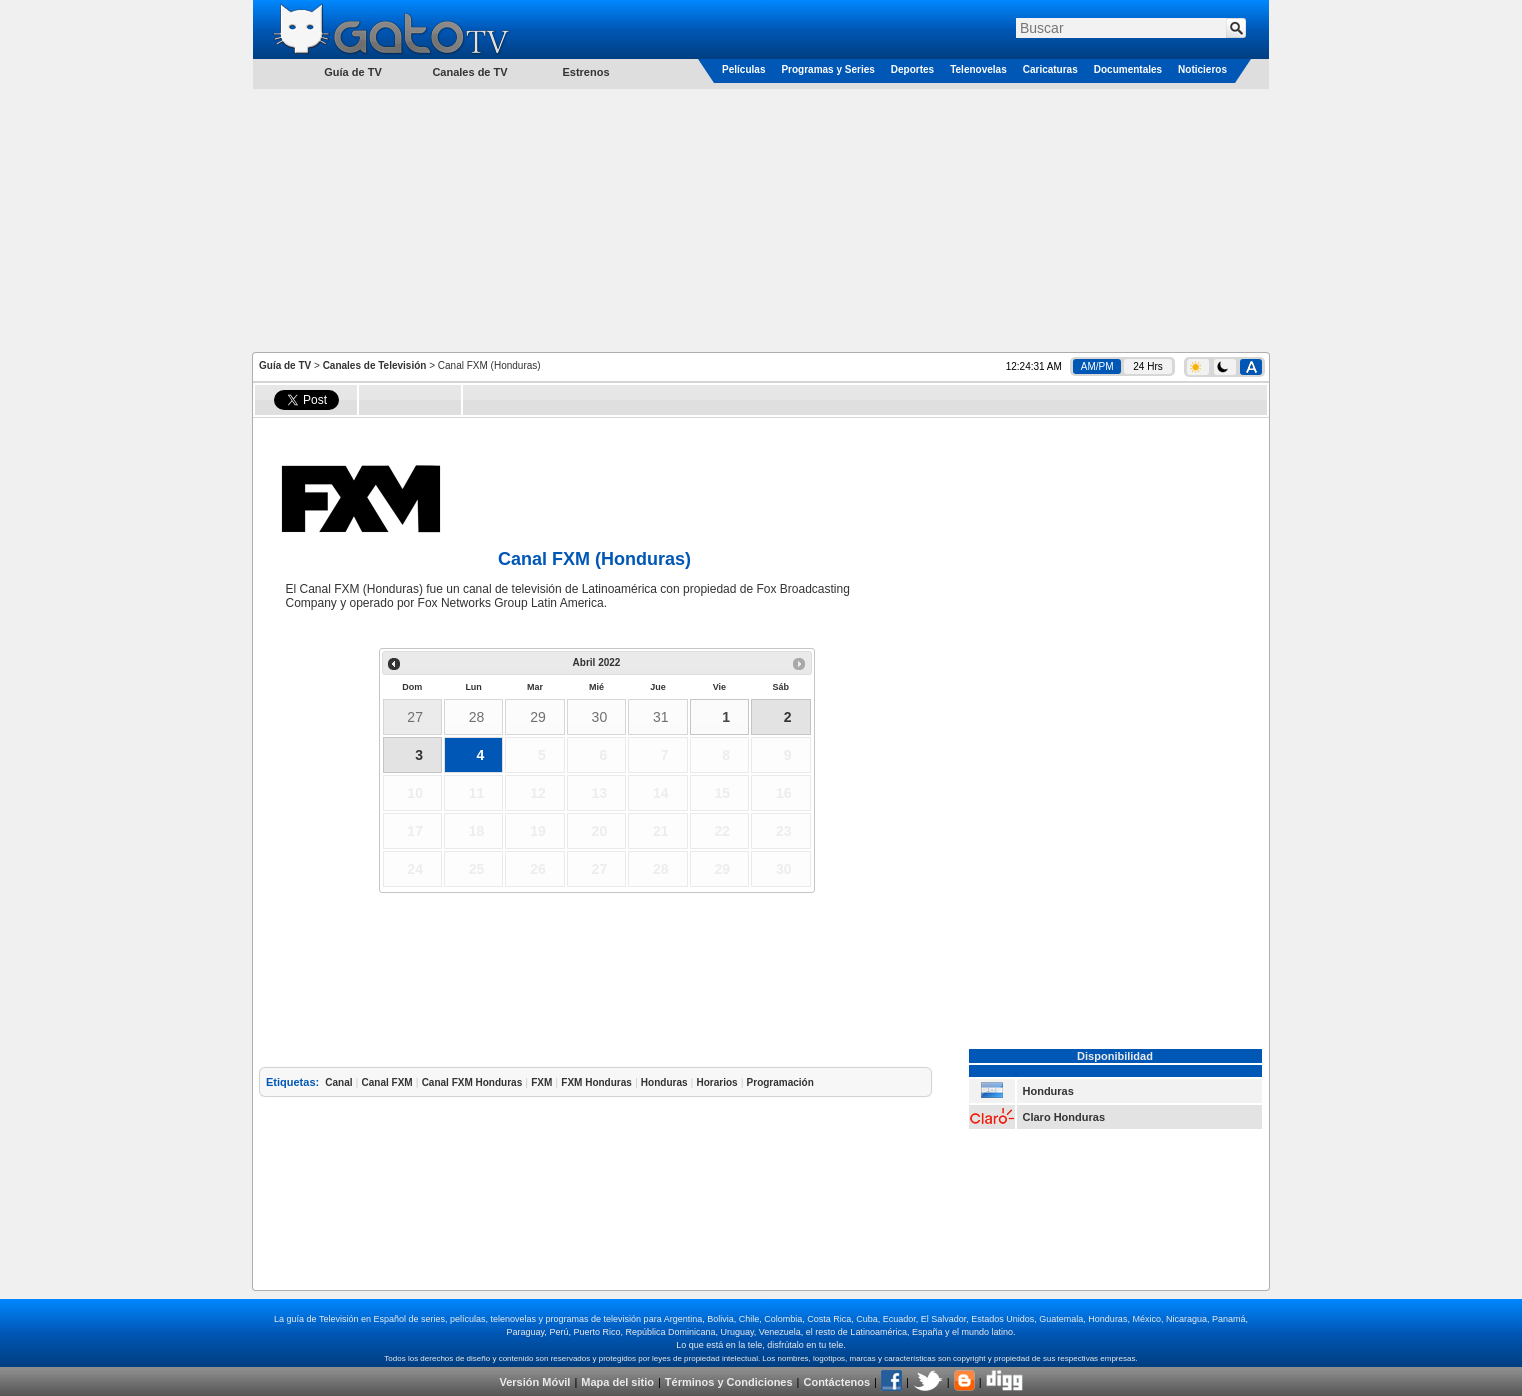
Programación (780, 1082)
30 (600, 717)
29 (538, 717)
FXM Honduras (596, 1082)
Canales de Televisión (375, 365)
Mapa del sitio (617, 1382)
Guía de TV (285, 365)
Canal (338, 1082)
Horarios (716, 1082)
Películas (743, 69)
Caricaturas (1050, 69)
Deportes (912, 69)
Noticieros (1202, 69)
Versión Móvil (534, 1382)
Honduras (664, 1082)
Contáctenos (836, 1382)
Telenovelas (978, 69)
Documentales (1128, 69)
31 (661, 717)
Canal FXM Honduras (472, 1082)
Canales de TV (469, 72)
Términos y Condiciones (729, 1382)
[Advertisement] (761, 219)
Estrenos (585, 72)
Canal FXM (387, 1082)
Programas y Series (827, 69)
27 (415, 717)
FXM (541, 1082)
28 (477, 717)
